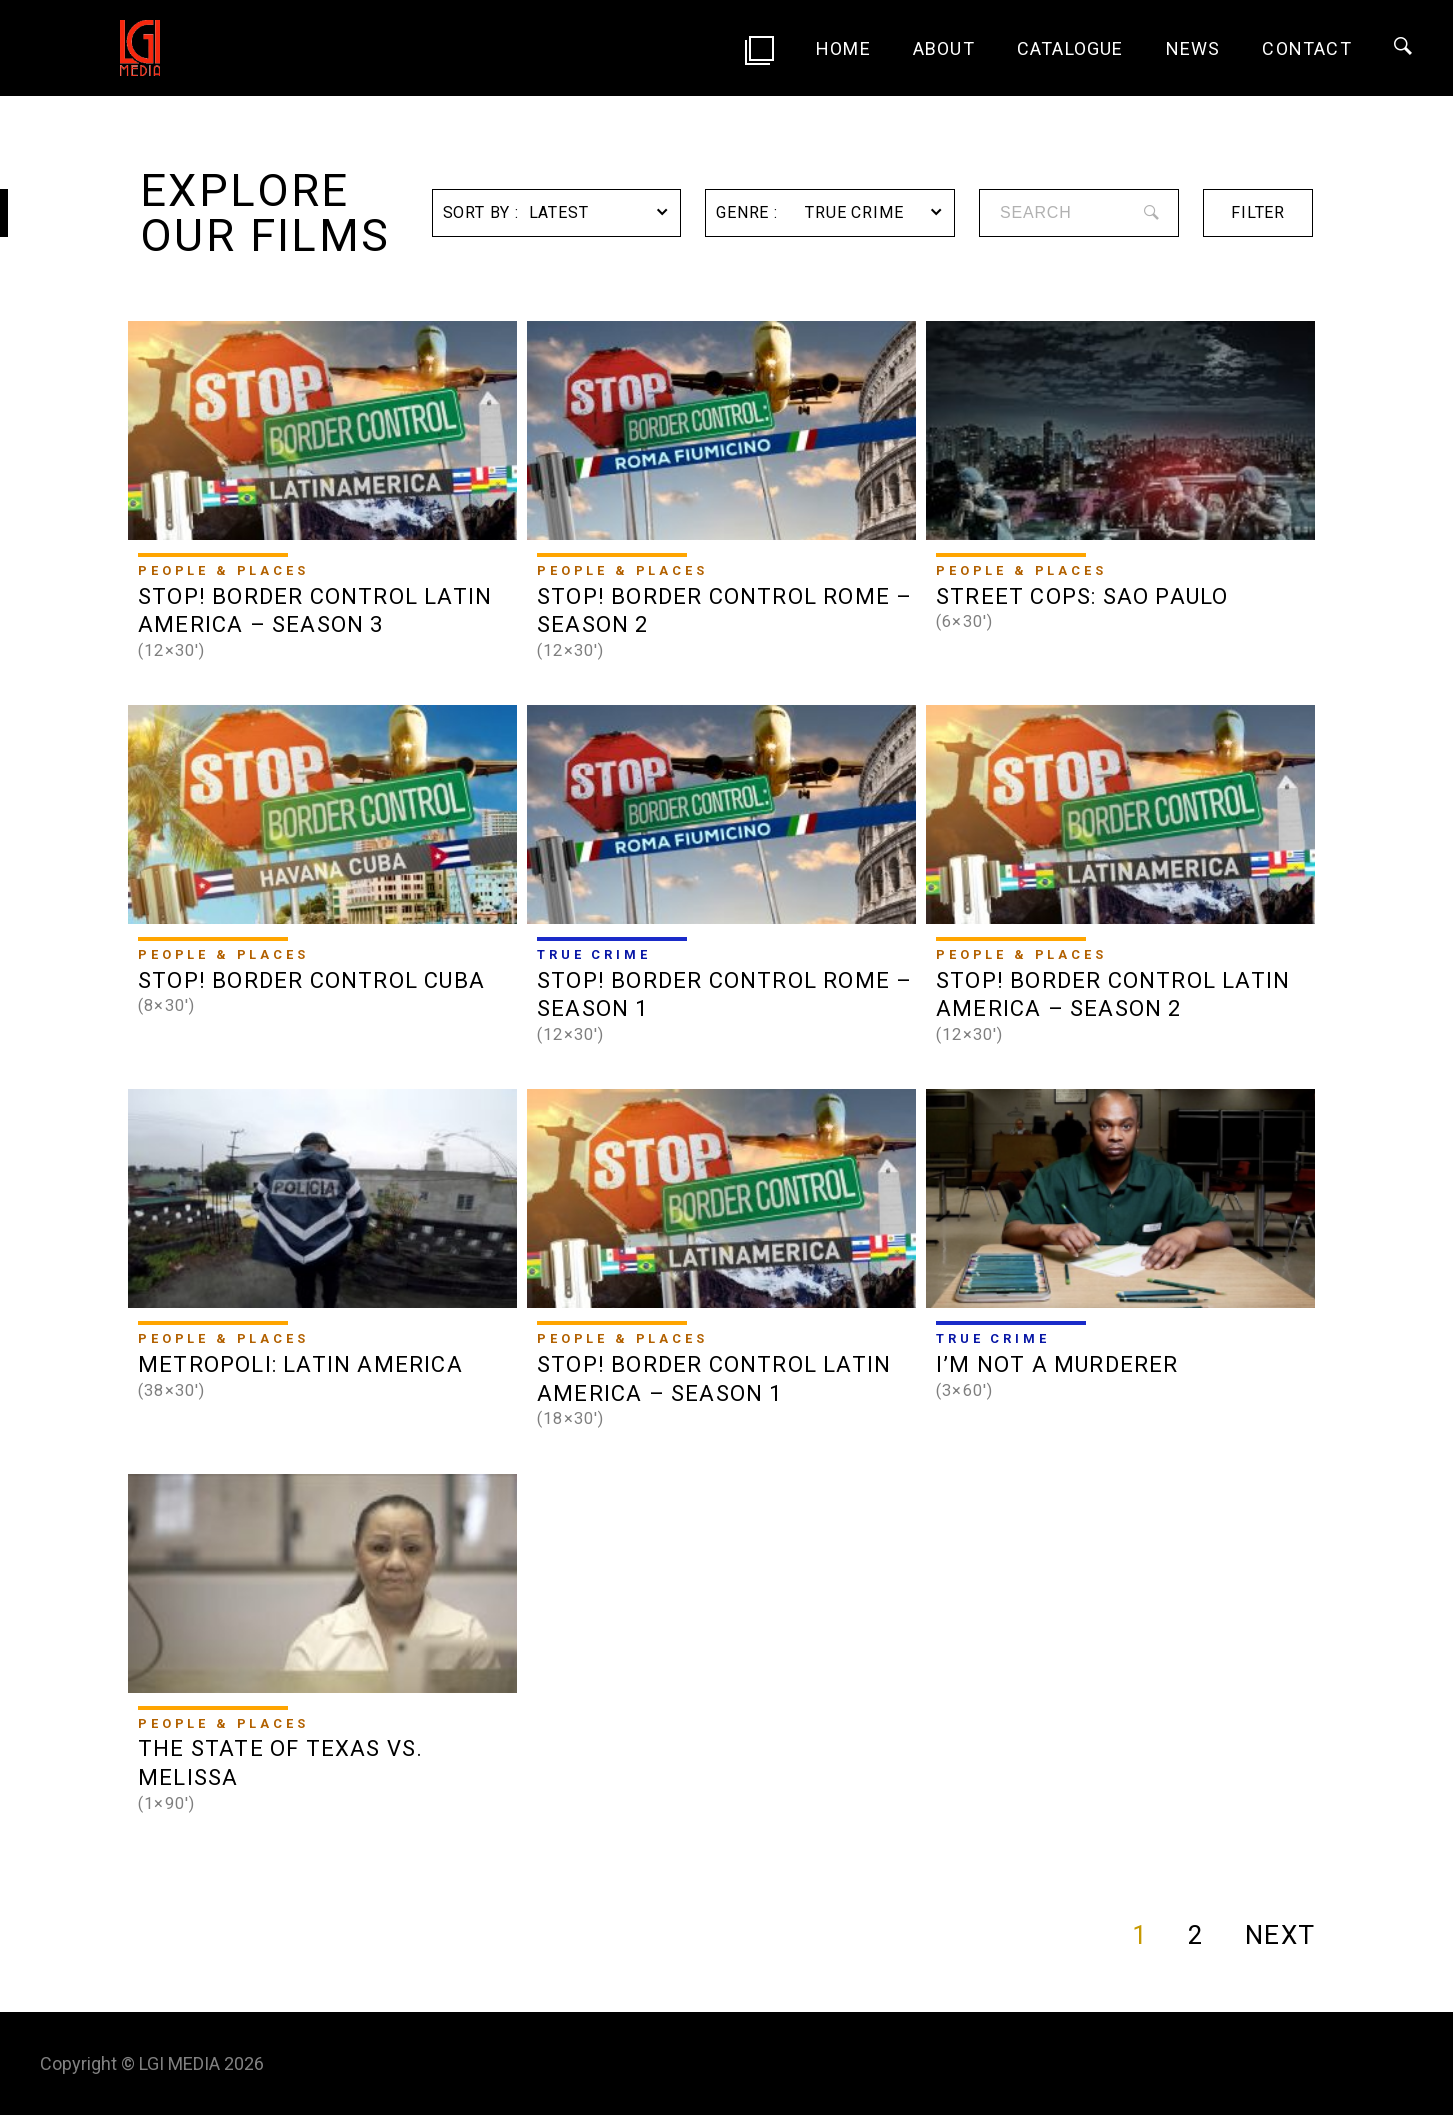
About (944, 48)
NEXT (1280, 1935)
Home (843, 48)
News (1193, 48)
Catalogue (1070, 48)
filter (1258, 212)
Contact (1306, 48)
